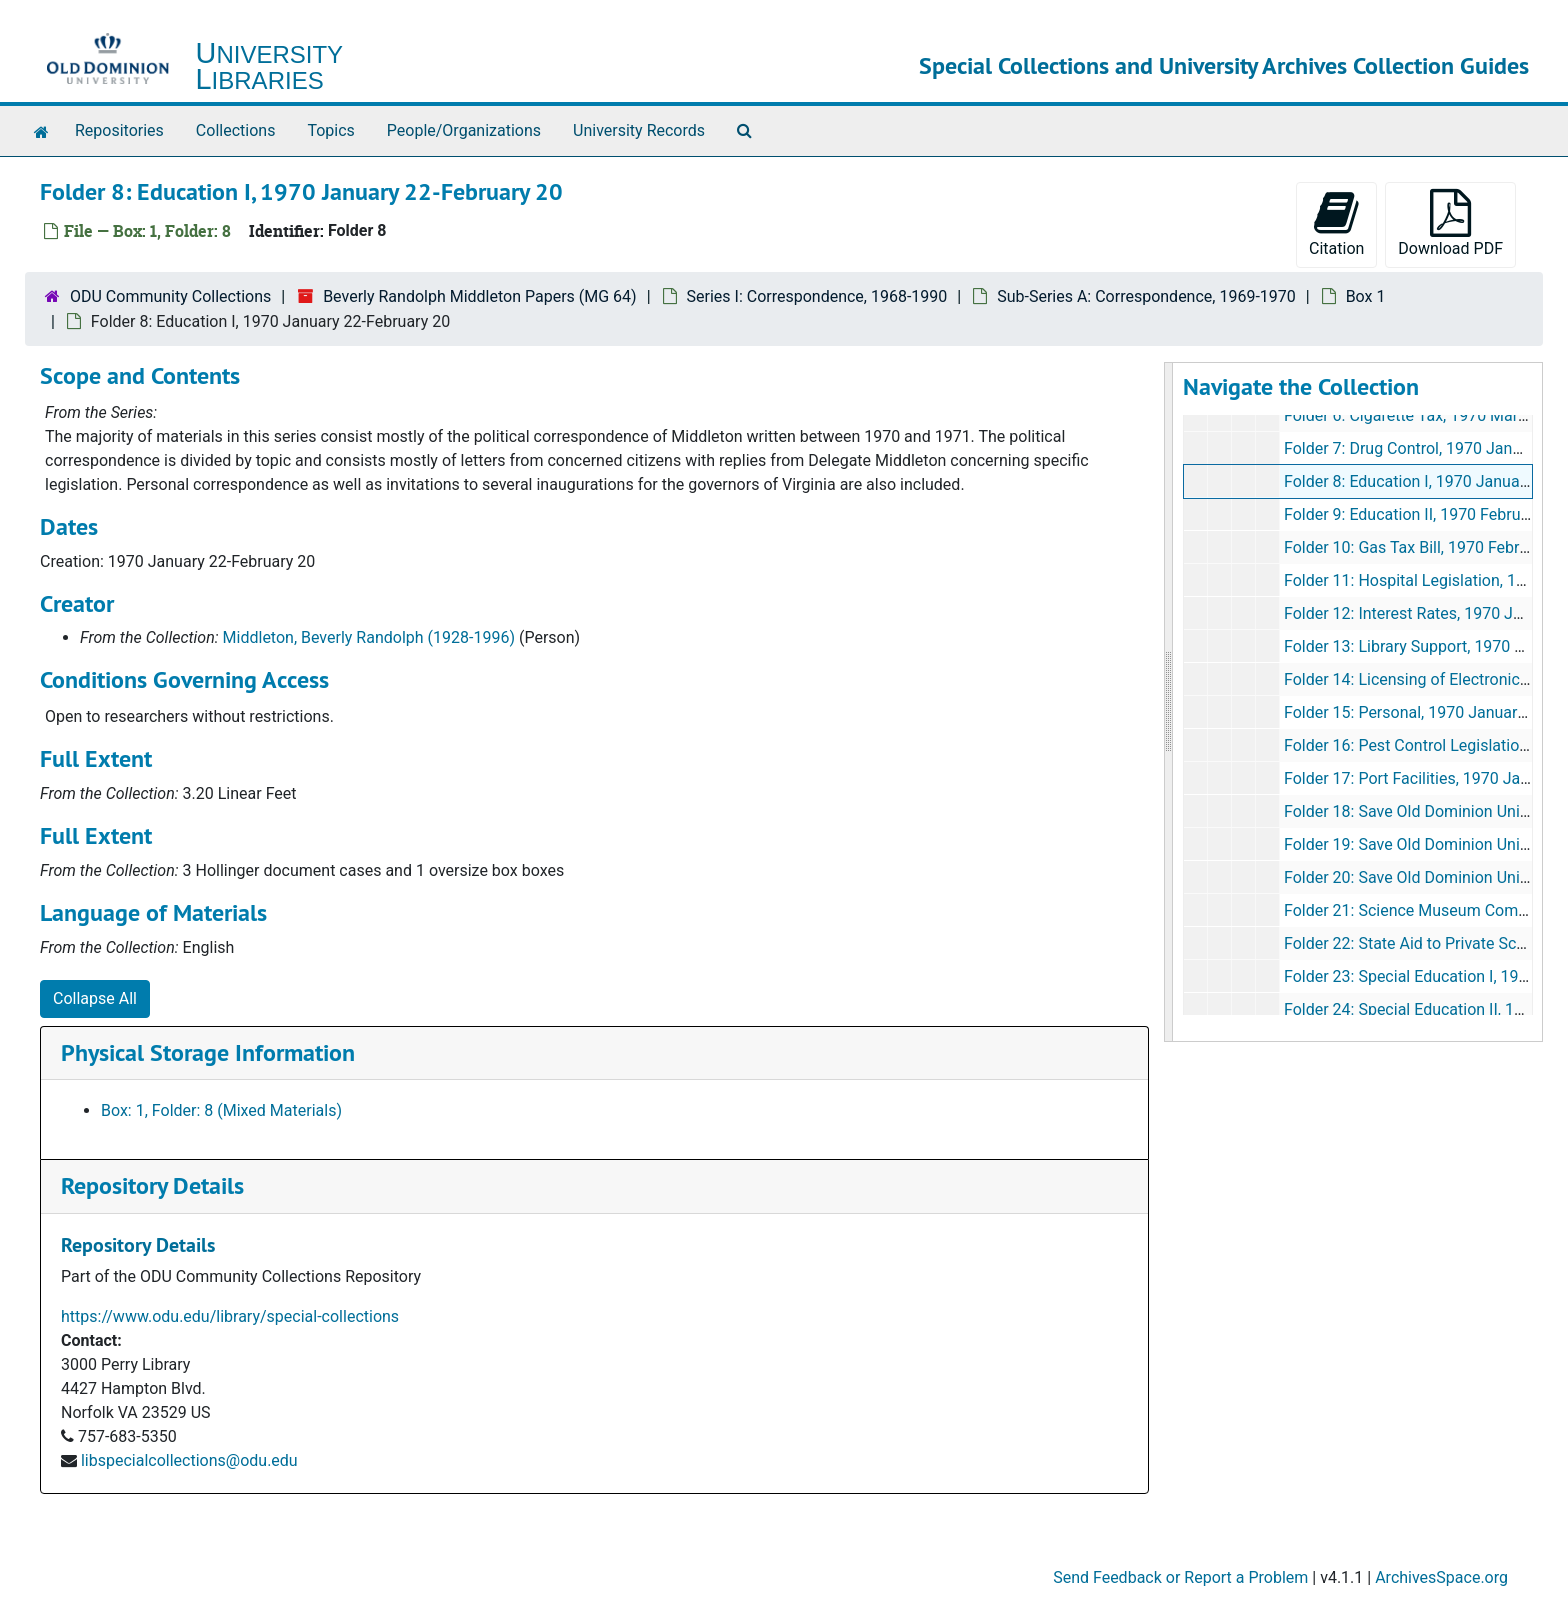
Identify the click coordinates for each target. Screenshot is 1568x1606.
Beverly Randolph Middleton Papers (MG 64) (480, 296)
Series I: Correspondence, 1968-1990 (817, 296)
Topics (330, 130)
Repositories (119, 130)
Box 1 (1366, 296)
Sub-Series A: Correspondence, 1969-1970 (1146, 296)
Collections (236, 130)
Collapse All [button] (95, 998)
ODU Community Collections (170, 296)
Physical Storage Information (208, 1052)
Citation (1336, 223)
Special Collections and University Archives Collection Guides (1224, 65)
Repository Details (152, 1185)
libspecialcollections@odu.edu (189, 1460)
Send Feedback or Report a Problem (1180, 1577)
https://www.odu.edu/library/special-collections (230, 1316)
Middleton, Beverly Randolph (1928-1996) (369, 637)
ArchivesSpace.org (1441, 1577)
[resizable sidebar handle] (1169, 702)
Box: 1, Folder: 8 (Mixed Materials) (221, 1110)
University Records (639, 130)
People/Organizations (464, 130)
